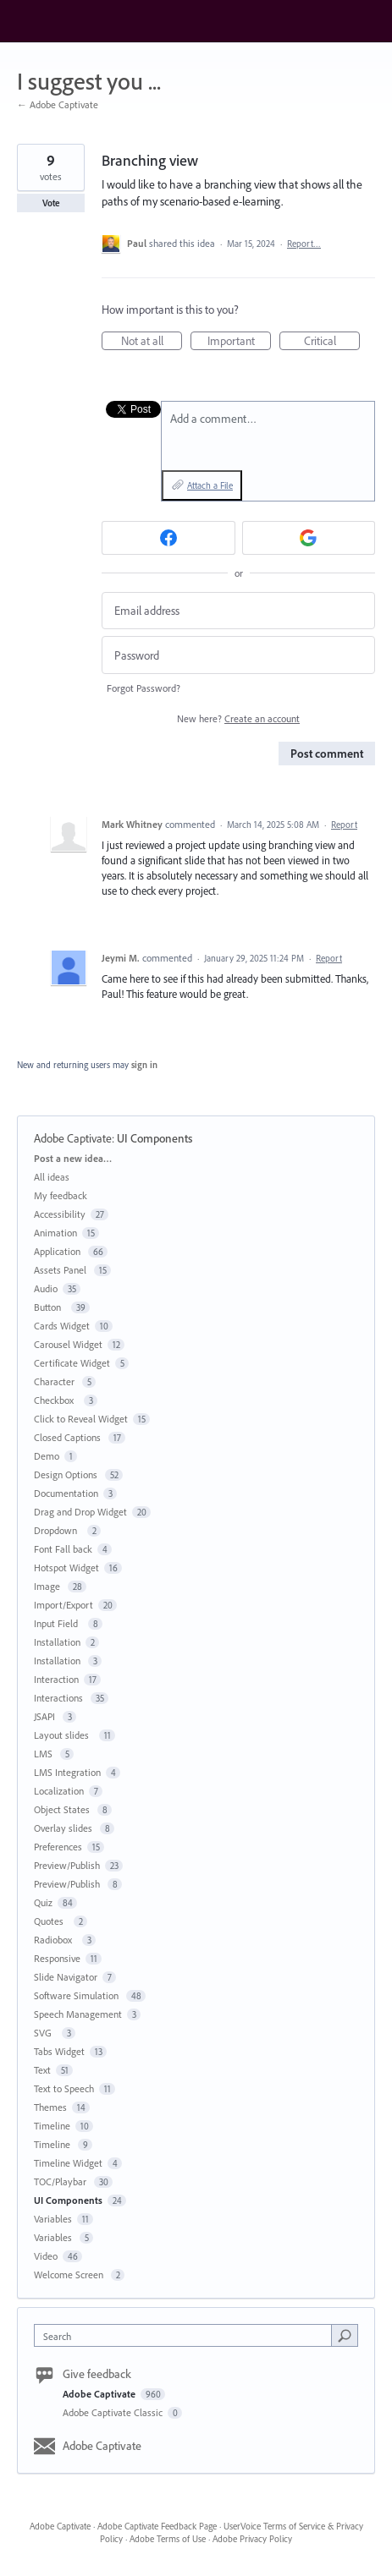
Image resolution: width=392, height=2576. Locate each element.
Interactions (60, 1697)
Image (48, 1586)
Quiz (43, 1902)
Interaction (56, 1679)
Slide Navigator (65, 1976)
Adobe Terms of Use (168, 2539)
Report (344, 824)
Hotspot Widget (66, 1567)
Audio (46, 1288)
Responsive (57, 1958)
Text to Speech (64, 2088)
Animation (55, 1232)
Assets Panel (61, 1269)
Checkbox (56, 1400)
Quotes (51, 1921)
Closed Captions (68, 1437)
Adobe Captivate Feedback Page (157, 2526)
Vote (51, 203)
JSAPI (46, 1716)
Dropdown (58, 1530)
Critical (332, 341)
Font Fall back (63, 1549)
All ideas (51, 1176)
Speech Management (78, 2014)
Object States (63, 1809)
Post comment (326, 753)
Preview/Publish (67, 1865)
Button (50, 1307)
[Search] (344, 2335)
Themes (50, 2107)
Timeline (52, 2125)
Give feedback (97, 2373)
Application (58, 1251)
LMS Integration (67, 1772)
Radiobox (55, 1939)
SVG (45, 2032)
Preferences (58, 1846)
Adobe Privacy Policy (252, 2539)
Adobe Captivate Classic (114, 2412)
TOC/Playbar (61, 2181)
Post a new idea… (73, 1158)
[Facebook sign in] (168, 538)
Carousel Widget (68, 1344)
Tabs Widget (59, 2051)
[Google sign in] (309, 538)
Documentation (66, 1493)
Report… (304, 243)
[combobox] (186, 2335)
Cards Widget (62, 1325)
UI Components (154, 1138)
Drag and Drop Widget (80, 1511)
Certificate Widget (72, 1363)
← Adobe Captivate (57, 104)
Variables (53, 2218)
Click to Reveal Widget (81, 1418)
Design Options (67, 1474)
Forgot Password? (143, 688)
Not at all (152, 341)
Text (42, 2070)
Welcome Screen (70, 2274)
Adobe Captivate (73, 1138)
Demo (46, 1456)
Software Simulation (77, 1995)
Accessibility (60, 1214)
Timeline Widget (68, 2163)
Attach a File (210, 485)
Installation (57, 1642)
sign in (144, 1065)
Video (46, 2256)
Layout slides (64, 1735)
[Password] (238, 655)
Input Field (58, 1623)
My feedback (60, 1195)
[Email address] (238, 611)
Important (239, 341)
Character (55, 1381)
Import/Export (63, 1604)
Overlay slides (64, 1828)
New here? (238, 718)
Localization (59, 1790)
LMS (44, 1753)
